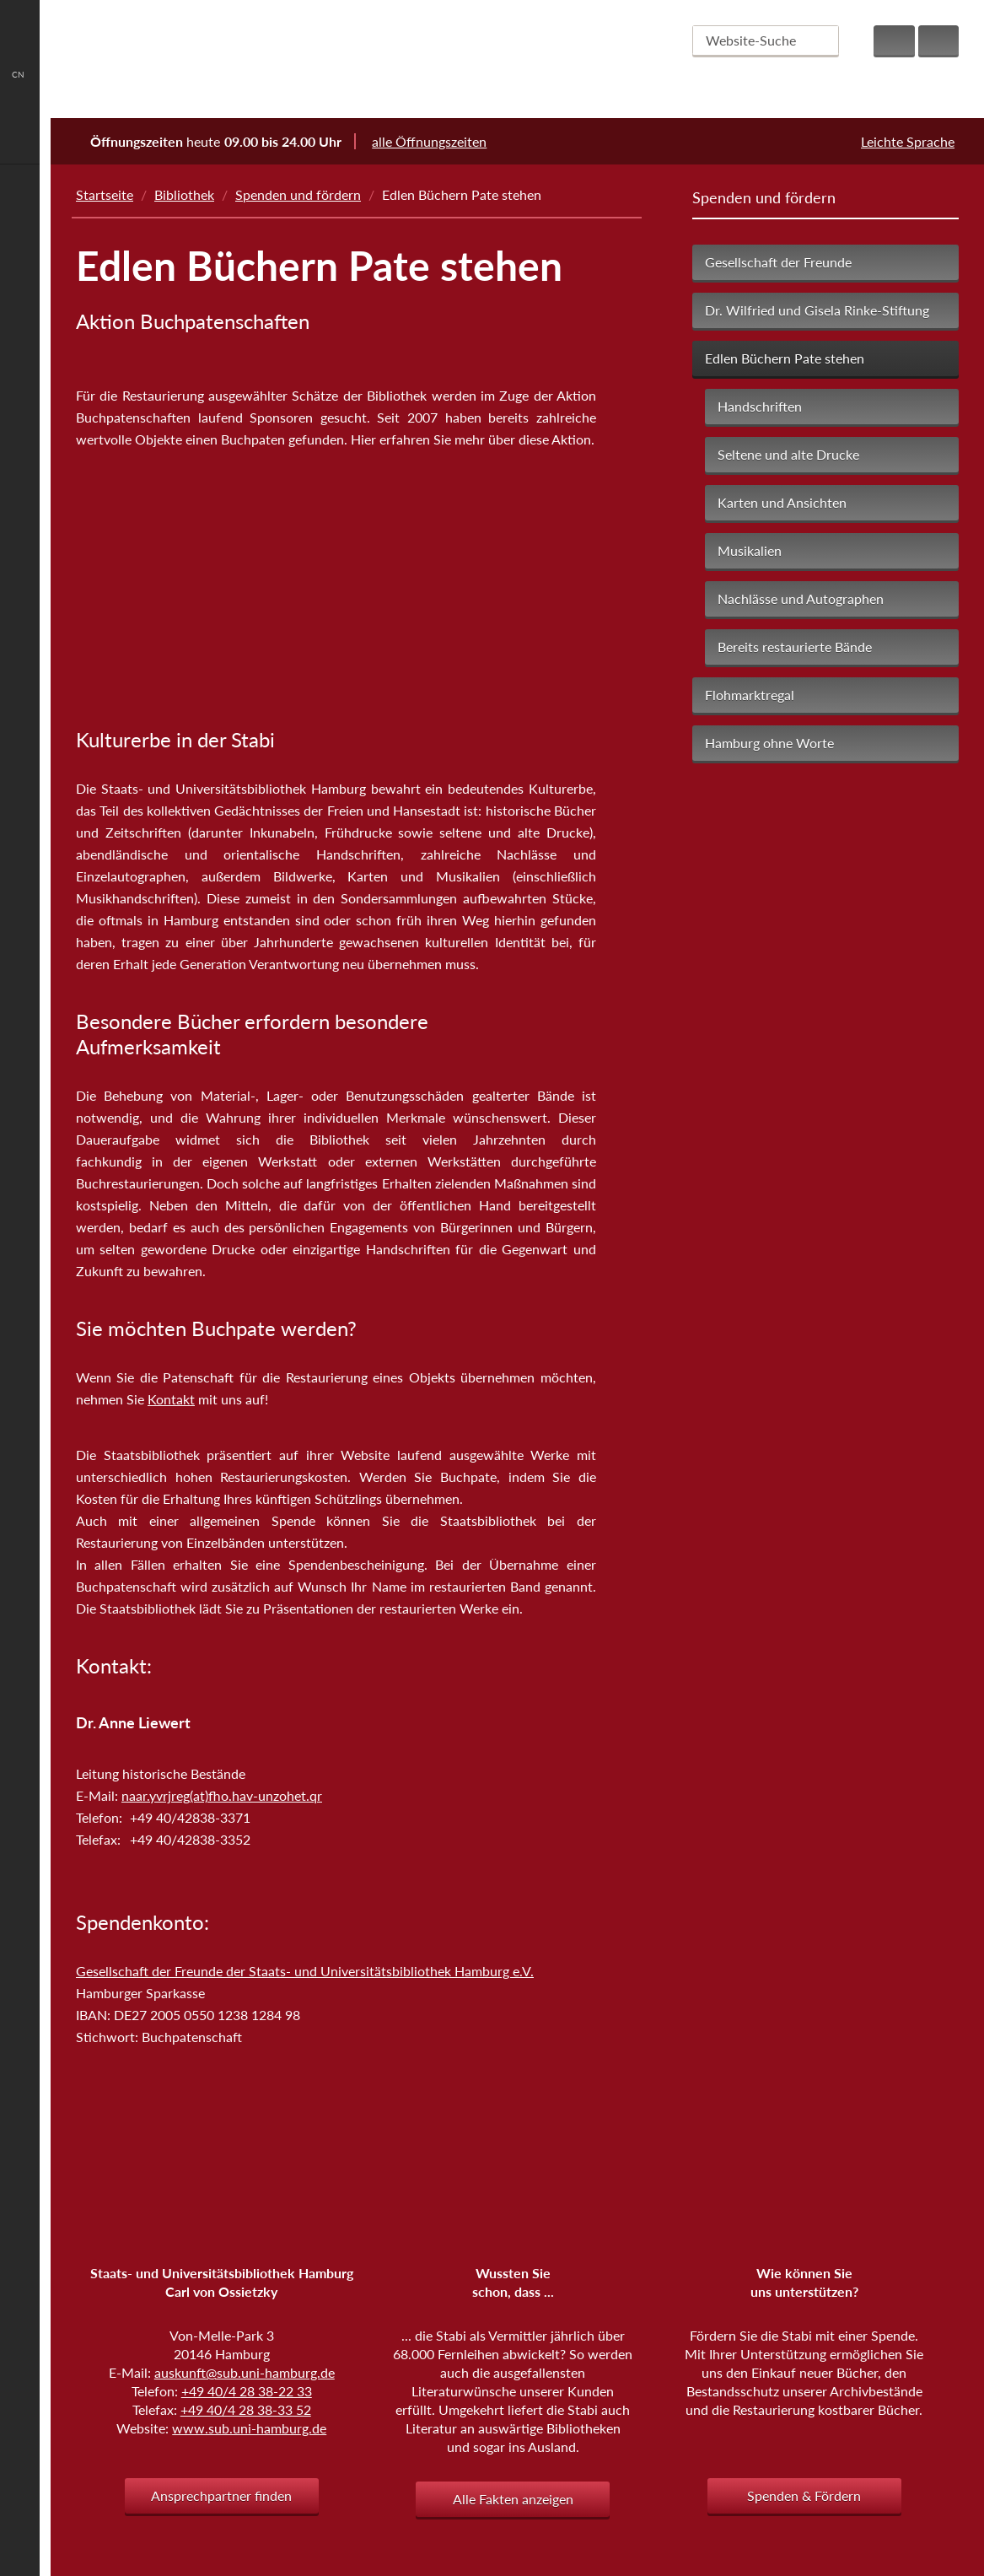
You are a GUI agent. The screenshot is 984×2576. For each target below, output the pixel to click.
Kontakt (171, 1399)
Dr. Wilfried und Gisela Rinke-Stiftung (817, 310)
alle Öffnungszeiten (440, 141)
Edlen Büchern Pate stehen (784, 358)
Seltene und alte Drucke (788, 454)
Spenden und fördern (298, 194)
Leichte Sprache (907, 141)
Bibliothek (184, 194)
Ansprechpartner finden (221, 2495)
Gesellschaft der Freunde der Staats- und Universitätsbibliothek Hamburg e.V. (305, 1971)
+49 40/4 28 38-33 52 (245, 2409)
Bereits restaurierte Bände (795, 647)
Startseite (104, 194)
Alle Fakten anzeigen (513, 2499)
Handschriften (760, 406)
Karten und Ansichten (782, 502)
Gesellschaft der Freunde (778, 262)
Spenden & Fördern (804, 2495)
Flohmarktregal (749, 695)
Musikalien (750, 550)
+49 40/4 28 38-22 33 (246, 2391)
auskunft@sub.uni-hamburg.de (244, 2372)
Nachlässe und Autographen (801, 598)
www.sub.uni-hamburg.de (249, 2428)
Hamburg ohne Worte (769, 743)
